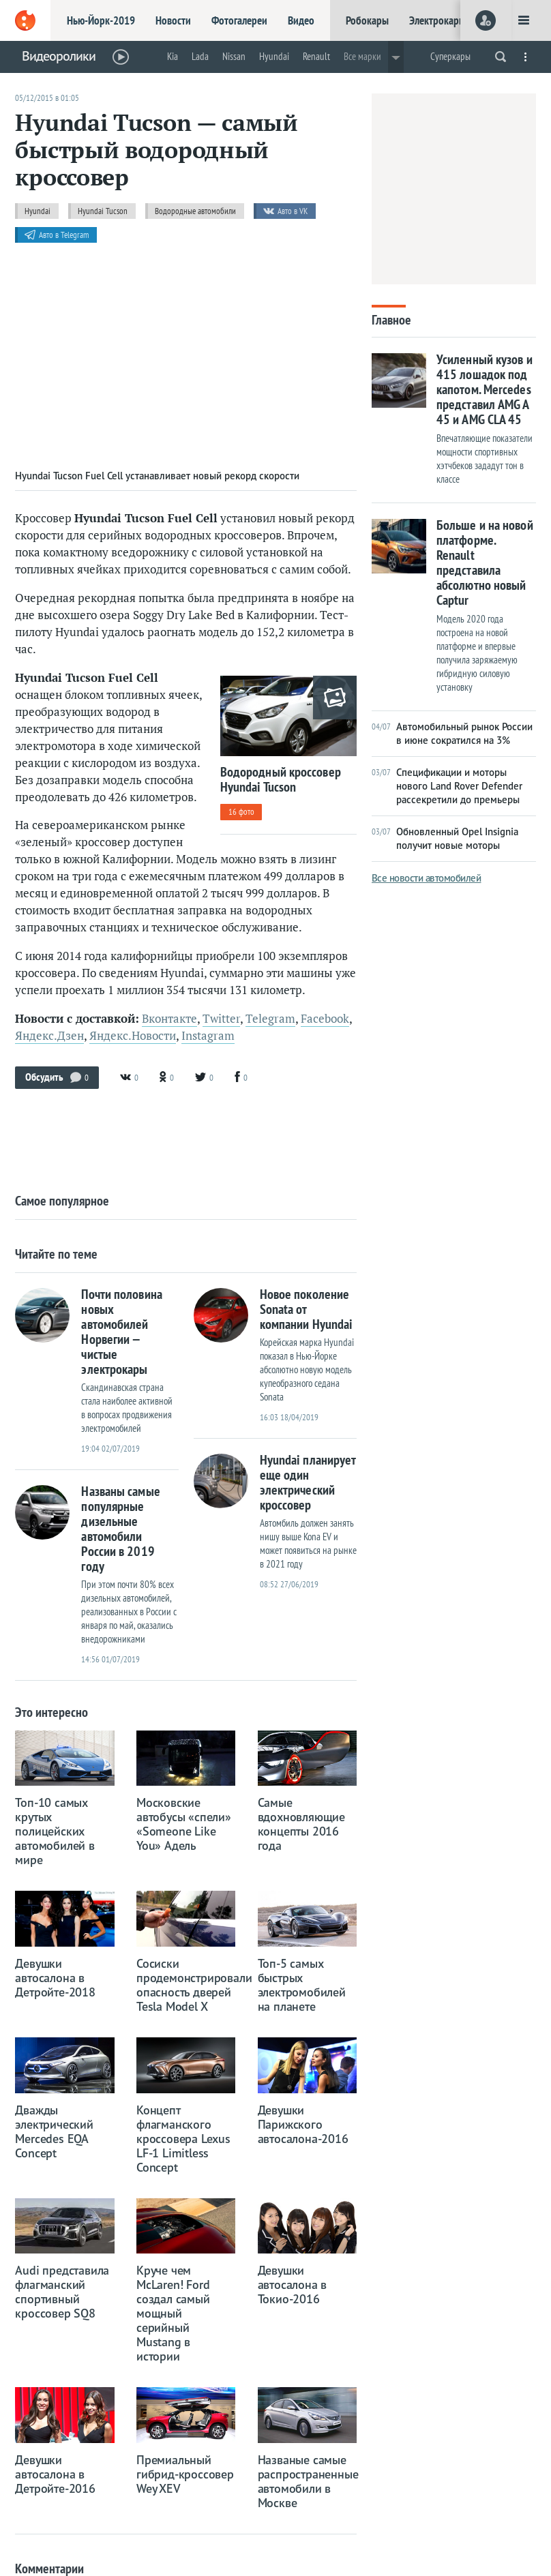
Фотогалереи (239, 20)
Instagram (208, 1035)
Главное (391, 319)
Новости (173, 20)
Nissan (233, 56)
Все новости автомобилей (426, 878)
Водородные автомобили (195, 211)
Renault (316, 56)
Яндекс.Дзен (49, 1035)
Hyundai (274, 56)
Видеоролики (58, 56)
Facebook (325, 1018)
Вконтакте (169, 1018)
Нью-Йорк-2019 (101, 20)
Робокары (367, 20)
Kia (172, 56)
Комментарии (49, 2568)
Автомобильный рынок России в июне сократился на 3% (452, 733)
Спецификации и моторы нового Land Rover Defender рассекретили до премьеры (447, 786)
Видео (301, 20)
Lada (200, 56)
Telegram (270, 1018)
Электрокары (437, 20)
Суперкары (450, 56)
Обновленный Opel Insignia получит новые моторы (445, 838)
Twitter (221, 1018)
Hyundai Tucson (103, 211)
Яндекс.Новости (132, 1035)
